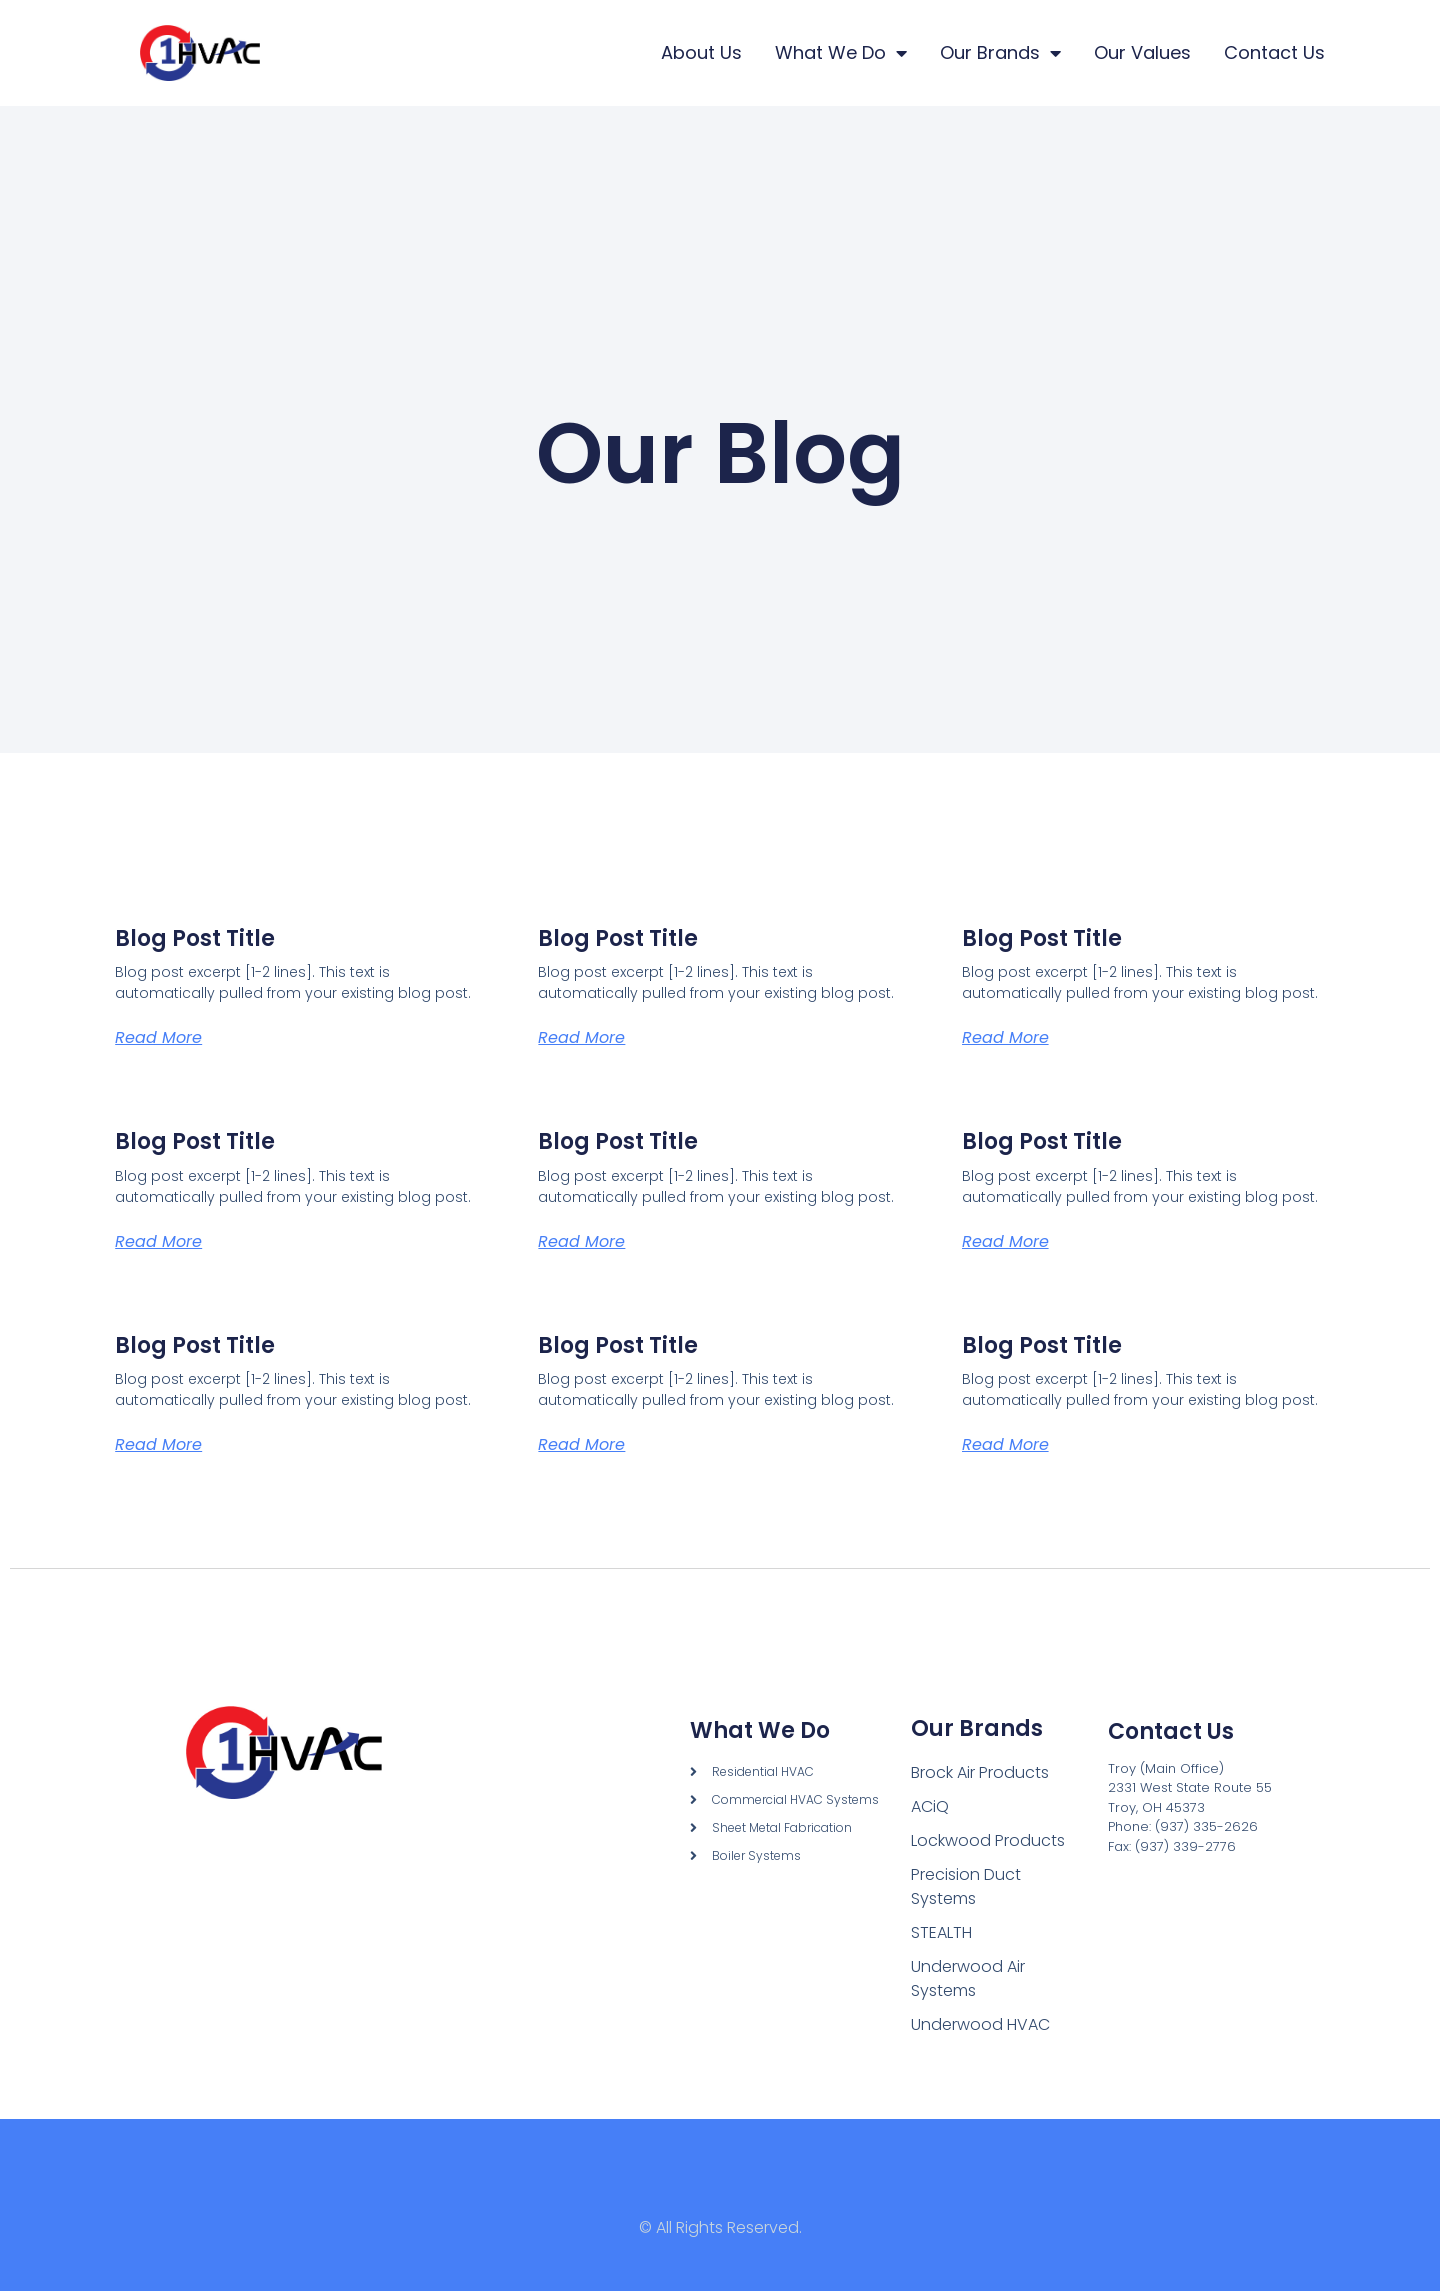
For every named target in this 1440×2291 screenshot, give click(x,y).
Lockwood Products (988, 1840)
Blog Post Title (195, 938)
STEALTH (941, 1932)
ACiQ (930, 1806)
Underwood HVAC (980, 2024)
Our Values (1142, 52)
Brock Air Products (980, 1772)
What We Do (841, 53)
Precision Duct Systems (966, 1886)
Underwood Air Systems (968, 1978)
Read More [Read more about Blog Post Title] (158, 1037)
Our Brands (1000, 53)
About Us (701, 52)
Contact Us (1274, 52)
